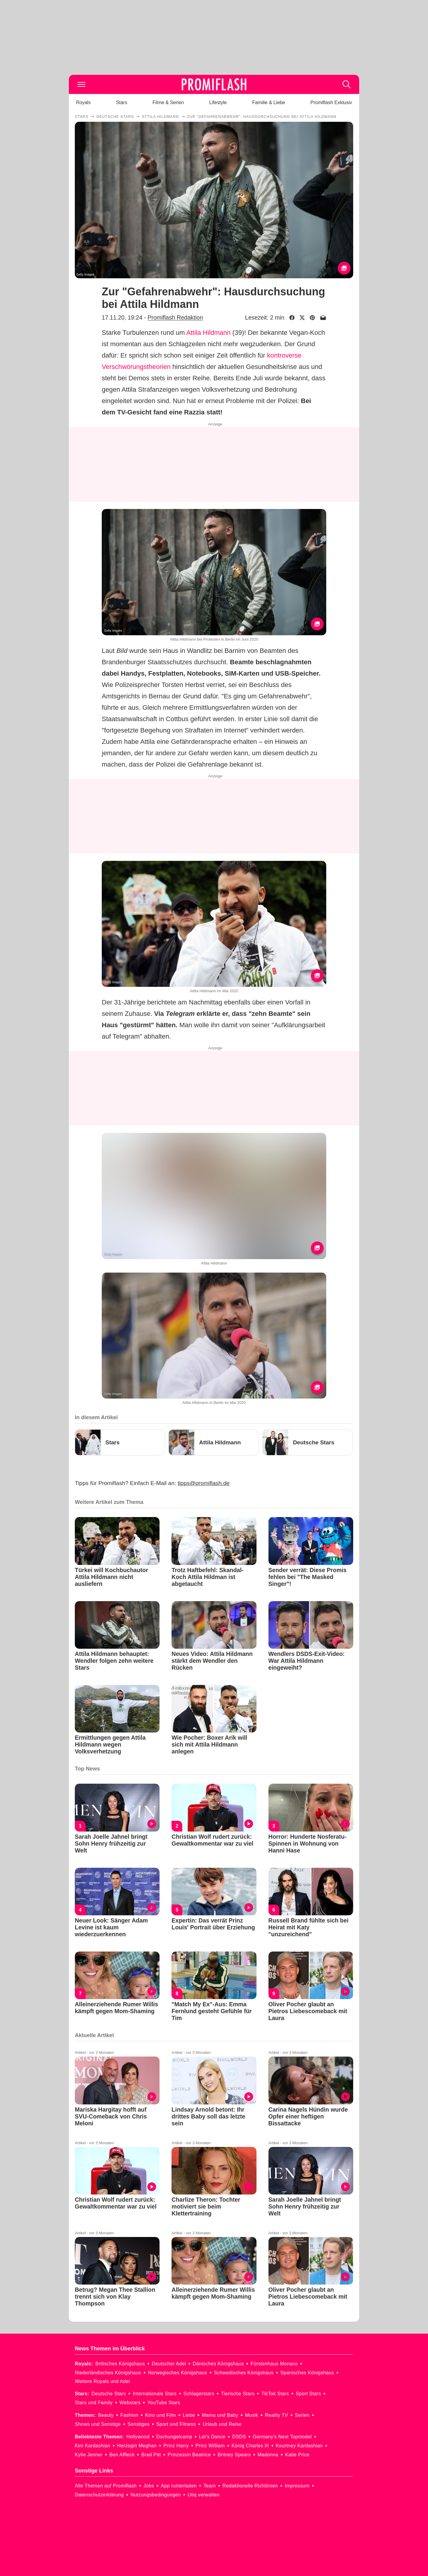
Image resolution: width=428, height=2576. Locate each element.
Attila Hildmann (208, 332)
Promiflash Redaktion (175, 317)
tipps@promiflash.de (204, 1483)
